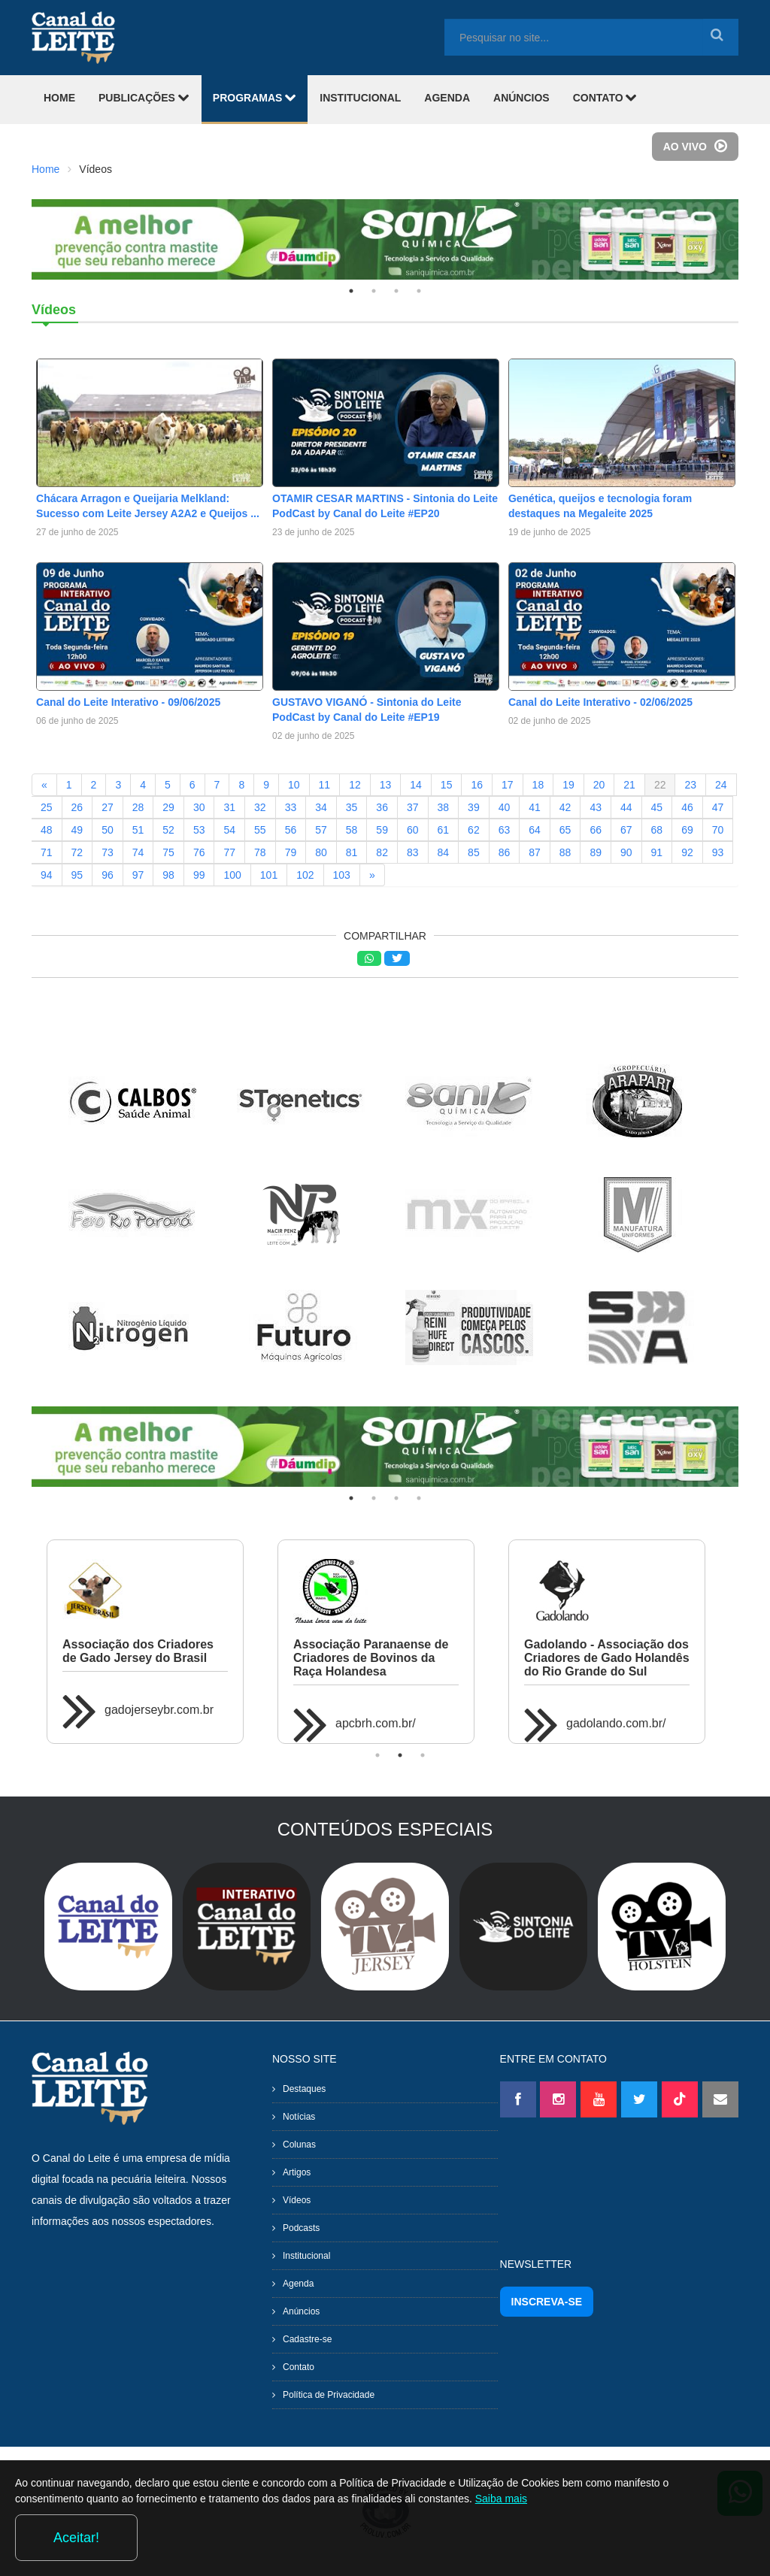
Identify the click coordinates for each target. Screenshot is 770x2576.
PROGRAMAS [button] (254, 97)
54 (229, 830)
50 (108, 830)
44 (626, 807)
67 (626, 830)
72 (77, 852)
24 (721, 785)
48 (47, 830)
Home (45, 169)
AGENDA (447, 98)
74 (138, 852)
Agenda (298, 2283)
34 (321, 807)
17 (508, 785)
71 (47, 852)
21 (629, 785)
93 (718, 852)
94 (47, 875)
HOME (59, 98)
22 (660, 785)
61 (444, 830)
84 (444, 852)
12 (355, 785)
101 (268, 875)
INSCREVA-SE (547, 2302)
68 (657, 830)
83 (413, 852)
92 (687, 852)
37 (413, 807)
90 (626, 852)
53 (199, 830)
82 (382, 852)
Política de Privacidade (328, 2395)
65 (565, 830)
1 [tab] (351, 290)
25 (47, 807)
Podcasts (301, 2228)
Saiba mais (558, 2541)
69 (687, 830)
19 (568, 785)
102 (305, 875)
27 (108, 807)
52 (168, 830)
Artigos (297, 2172)
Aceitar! (694, 2537)
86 (505, 852)
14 (416, 785)
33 (291, 807)
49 (77, 830)
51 (138, 830)
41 (535, 807)
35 (352, 807)
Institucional (306, 2256)
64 (535, 830)
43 (596, 807)
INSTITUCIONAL (360, 98)
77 (229, 852)
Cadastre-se (307, 2339)
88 (565, 852)
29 (168, 807)
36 (382, 807)
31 (229, 807)
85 (474, 852)
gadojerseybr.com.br (159, 1709)
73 (108, 852)
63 (505, 830)
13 (386, 785)
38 (444, 807)
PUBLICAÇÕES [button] (144, 97)
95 (77, 875)
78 (260, 852)
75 (168, 852)
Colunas (299, 2144)
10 (294, 785)
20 (599, 785)
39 (474, 807)
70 (718, 830)
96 (108, 875)
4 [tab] (418, 290)
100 (232, 875)
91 (657, 852)
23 (690, 785)
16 (477, 785)
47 (718, 807)
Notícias (299, 2116)
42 (565, 807)
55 (260, 830)
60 (413, 830)
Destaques (304, 2089)
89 (596, 852)
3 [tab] (396, 290)
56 (291, 830)
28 (138, 807)
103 (341, 875)
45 (657, 807)
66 (596, 830)
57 (321, 830)
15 (447, 785)
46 (687, 807)
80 (321, 852)
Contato (298, 2367)
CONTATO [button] (605, 97)
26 (77, 807)
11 (325, 785)
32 (260, 807)
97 (138, 875)
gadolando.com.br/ (616, 1723)
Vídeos (297, 2200)
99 (199, 875)
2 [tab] (373, 290)
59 (382, 830)
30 (199, 807)
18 (538, 785)
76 (199, 852)
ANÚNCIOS (521, 98)
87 (535, 852)
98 (168, 875)
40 (505, 807)
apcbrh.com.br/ (375, 1723)
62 (474, 830)
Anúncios (301, 2311)
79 (291, 852)
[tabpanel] (385, 239)
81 (352, 852)
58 (352, 830)
